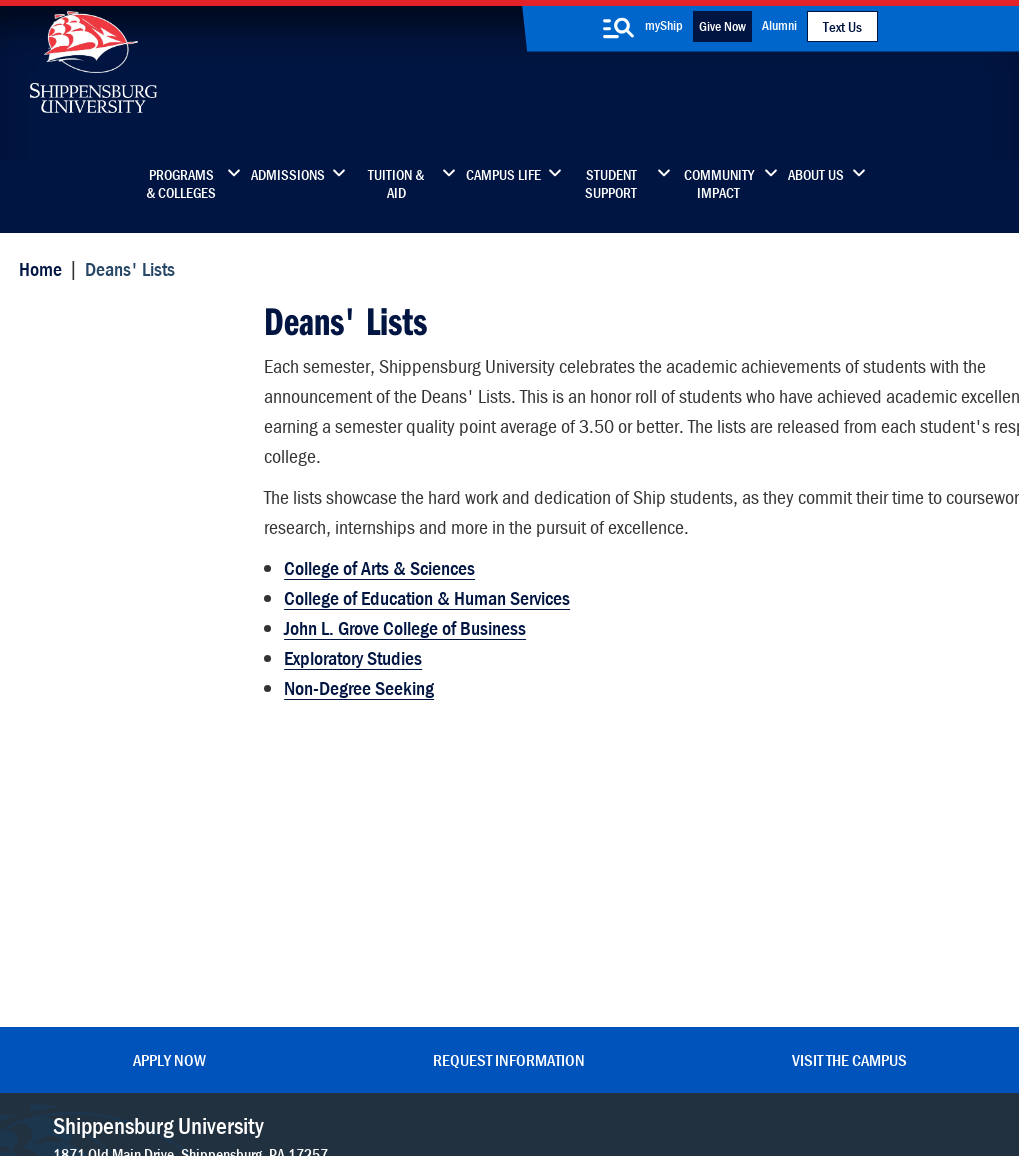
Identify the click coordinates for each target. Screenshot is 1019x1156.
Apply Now (169, 743)
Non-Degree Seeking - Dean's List (143, 630)
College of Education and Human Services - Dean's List (141, 453)
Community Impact (719, 184)
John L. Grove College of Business (403, 618)
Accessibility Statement (849, 893)
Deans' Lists (76, 317)
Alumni (779, 25)
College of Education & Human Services (425, 588)
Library (380, 851)
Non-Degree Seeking (357, 678)
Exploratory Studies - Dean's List (137, 512)
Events (379, 935)
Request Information (509, 743)
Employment (399, 977)
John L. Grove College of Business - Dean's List (121, 571)
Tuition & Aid (396, 184)
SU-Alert (592, 935)
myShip (664, 25)
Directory (387, 809)
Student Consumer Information (493, 1087)
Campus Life (503, 175)
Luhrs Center (606, 851)
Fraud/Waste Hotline (661, 1087)
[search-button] (618, 28)
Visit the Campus (849, 743)
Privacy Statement (266, 1068)
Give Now (722, 26)
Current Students (620, 977)
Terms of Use (360, 1068)
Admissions (288, 175)
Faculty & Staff (820, 809)
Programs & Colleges (181, 184)
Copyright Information (464, 1068)
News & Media (405, 893)
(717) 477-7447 (103, 863)
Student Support (611, 184)
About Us (816, 175)
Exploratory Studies (351, 648)
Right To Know (589, 1068)
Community (602, 809)
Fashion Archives (619, 893)
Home (36, 267)
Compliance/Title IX (345, 1087)
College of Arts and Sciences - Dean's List (143, 394)
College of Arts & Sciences (377, 558)
